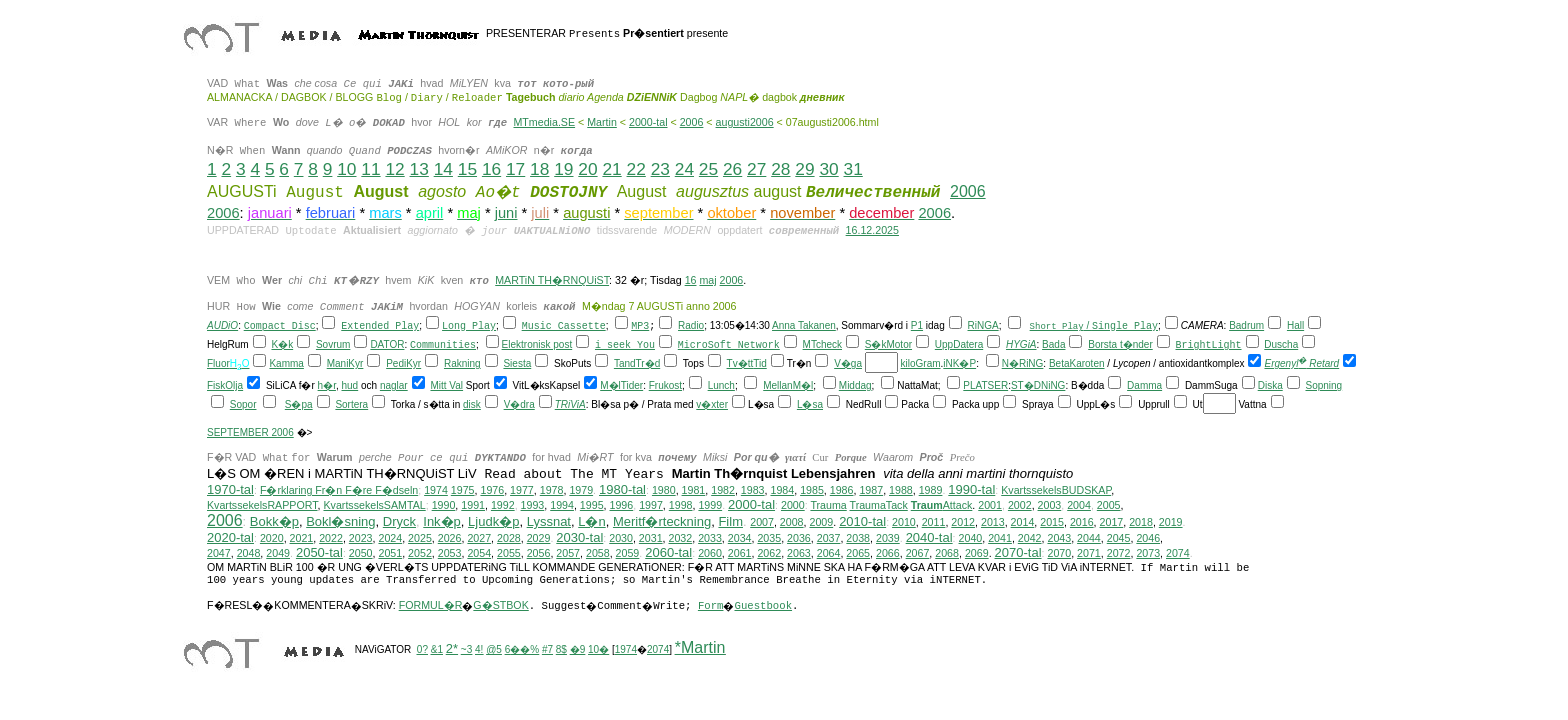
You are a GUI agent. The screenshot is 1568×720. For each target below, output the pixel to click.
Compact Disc (280, 328)
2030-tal (579, 539)
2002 (1020, 507)
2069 (977, 555)
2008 (792, 524)
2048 (249, 555)
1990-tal (971, 491)
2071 (1089, 555)
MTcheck (822, 346)
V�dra (519, 406)
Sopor (243, 406)
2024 (390, 540)
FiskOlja (225, 387)
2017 (1112, 524)
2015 (1052, 524)
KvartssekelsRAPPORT (262, 507)
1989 (931, 492)
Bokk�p (274, 523)
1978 (552, 492)
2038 (858, 540)
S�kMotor (888, 346)
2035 (769, 540)
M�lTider (621, 387)
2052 (420, 555)
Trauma (828, 507)
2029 (539, 540)
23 (660, 169)
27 (756, 169)
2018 (1141, 524)
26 (732, 169)
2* (452, 650)
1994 (562, 507)
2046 (1148, 540)
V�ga (848, 365)
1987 (871, 492)
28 (780, 169)
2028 (509, 540)
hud (350, 387)
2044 (1089, 540)
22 (636, 169)
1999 (710, 507)
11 (370, 169)
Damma (1144, 387)
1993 (533, 507)
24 (684, 169)
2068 (947, 555)
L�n (591, 523)
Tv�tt (740, 365)
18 (539, 169)
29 (804, 169)
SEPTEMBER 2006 (250, 434)
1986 (842, 492)
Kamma (286, 365)
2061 (740, 555)
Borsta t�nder (1120, 346)
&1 (437, 651)
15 (467, 169)
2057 (568, 555)
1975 (463, 492)
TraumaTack (879, 507)
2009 (821, 524)
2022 (331, 540)
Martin (602, 122)
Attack (942, 507)
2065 (858, 555)
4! (479, 651)
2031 (651, 540)
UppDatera (959, 346)
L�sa (810, 406)
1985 (812, 492)
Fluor (218, 365)
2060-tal (668, 554)
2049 (278, 555)
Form (711, 608)
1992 (503, 507)
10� (598, 651)
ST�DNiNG (1038, 387)
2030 (621, 540)
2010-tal (862, 523)
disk (472, 406)
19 (563, 169)
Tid (760, 365)
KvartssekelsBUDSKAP (1056, 492)
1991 (473, 507)
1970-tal (230, 491)
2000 (793, 507)
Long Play (469, 328)
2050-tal (319, 554)
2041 (1000, 540)
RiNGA (983, 327)
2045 (1119, 540)
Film (730, 523)
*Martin (700, 649)
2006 (692, 122)
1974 (436, 492)
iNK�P (959, 365)
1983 (753, 492)
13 (419, 169)
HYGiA (1021, 346)
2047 (219, 555)
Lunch (721, 387)
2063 (799, 555)
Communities (443, 347)
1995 (592, 507)
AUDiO (222, 327)
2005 (1109, 507)
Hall (1295, 327)
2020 (272, 540)
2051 (390, 555)
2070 (1059, 555)
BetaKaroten (1077, 365)
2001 (990, 507)
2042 (1030, 540)
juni (506, 213)
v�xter (712, 406)
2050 (361, 555)
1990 (444, 507)
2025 (420, 540)
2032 (681, 540)
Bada (1053, 346)
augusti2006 (745, 122)
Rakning (462, 365)
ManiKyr (345, 365)
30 (828, 169)
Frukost (665, 387)
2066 (888, 555)
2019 (1171, 524)
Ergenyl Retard (1301, 365)
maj (707, 280)
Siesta (517, 365)
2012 (963, 524)
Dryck (399, 523)
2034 (740, 540)
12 (394, 169)
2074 (1178, 555)
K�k (282, 346)
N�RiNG (1023, 365)
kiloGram (921, 365)
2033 (710, 540)
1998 (681, 507)
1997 (651, 507)
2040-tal (929, 539)
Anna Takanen (804, 327)
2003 (1050, 507)
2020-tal (230, 539)
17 (515, 169)
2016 (1082, 524)
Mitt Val (446, 387)
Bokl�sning (340, 523)
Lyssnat (549, 523)
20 (587, 169)
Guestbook (763, 608)
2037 (829, 540)
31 (853, 169)
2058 (598, 555)
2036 (799, 540)
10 (346, 169)
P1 (917, 327)
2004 (1079, 507)
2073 (1148, 555)
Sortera (351, 406)
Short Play (1057, 327)
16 (491, 169)
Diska (1270, 387)
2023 (361, 540)
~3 (466, 651)
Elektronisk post (537, 346)
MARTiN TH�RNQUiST (552, 280)
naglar (394, 387)
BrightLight (1209, 347)
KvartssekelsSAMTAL (374, 507)
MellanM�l (788, 387)
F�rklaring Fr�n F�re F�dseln (339, 492)
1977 (522, 492)
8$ (561, 651)
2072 (1119, 555)
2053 (450, 555)
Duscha (1281, 346)
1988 (901, 492)
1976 (492, 492)
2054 (479, 555)
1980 (664, 492)
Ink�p (442, 523)
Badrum (1246, 327)
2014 (1023, 524)
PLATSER (985, 387)
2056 (539, 555)
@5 (494, 651)
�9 (578, 651)
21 (611, 169)
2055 (509, 555)
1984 (782, 492)
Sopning (1323, 387)
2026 (450, 540)
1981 (694, 492)
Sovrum (333, 346)
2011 (934, 524)
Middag (855, 387)
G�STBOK (500, 607)
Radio (691, 327)
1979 (581, 492)
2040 (971, 540)
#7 (547, 651)
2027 (479, 540)
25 (708, 169)
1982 (723, 492)
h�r (327, 387)
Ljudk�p (493, 523)
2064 (829, 555)
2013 (993, 524)
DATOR (387, 346)
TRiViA (570, 406)
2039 (888, 540)
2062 (769, 555)
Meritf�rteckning (662, 523)
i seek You (625, 347)
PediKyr (403, 365)
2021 (302, 540)
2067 (918, 555)
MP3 (640, 328)
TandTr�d (637, 365)
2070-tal (1018, 554)
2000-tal (648, 122)
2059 (628, 555)
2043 (1059, 540)
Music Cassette (564, 328)
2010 (904, 524)
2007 (762, 524)
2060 (710, 555)
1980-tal (622, 491)
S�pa (299, 406)
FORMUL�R (431, 607)
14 (443, 169)
